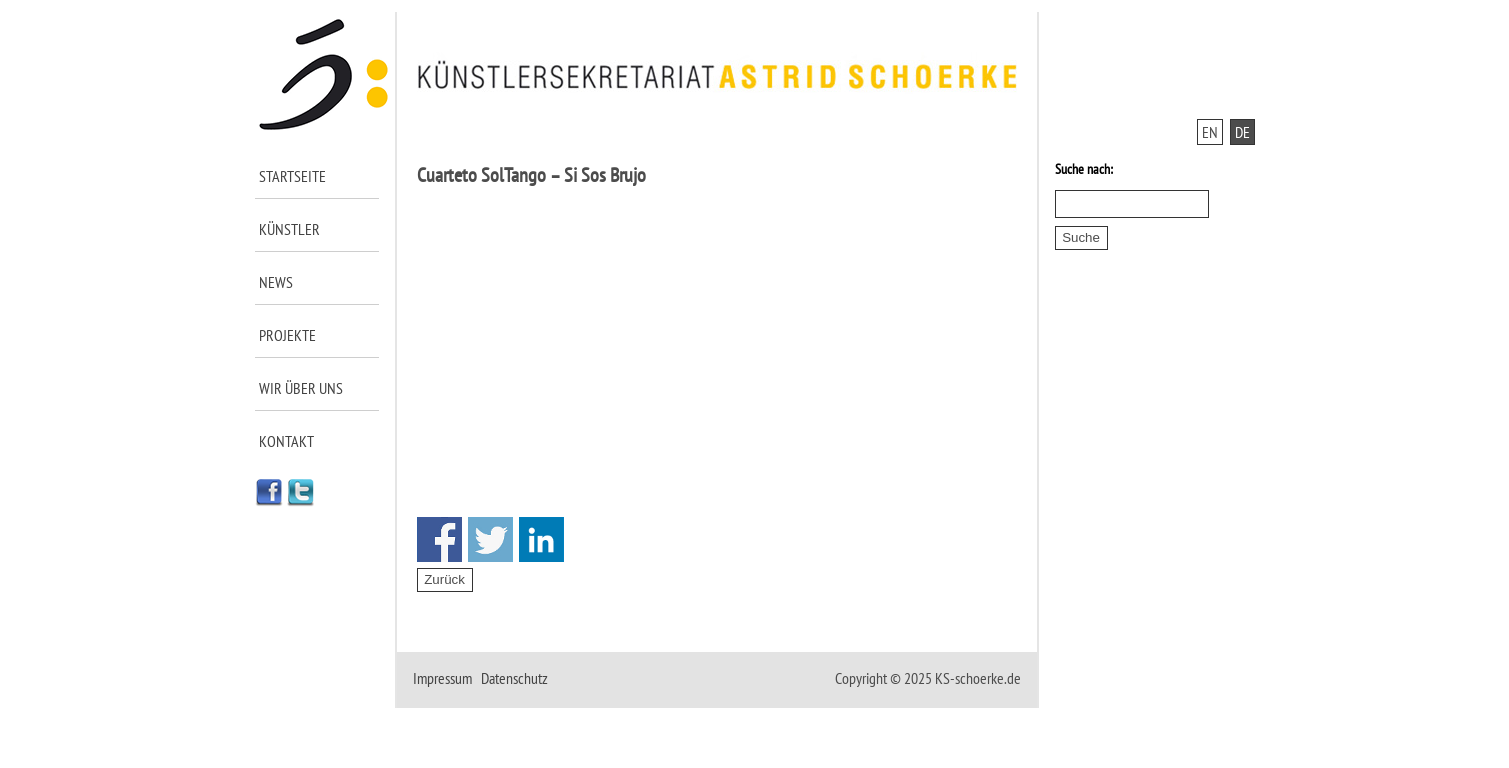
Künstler (289, 229)
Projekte (287, 335)
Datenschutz (514, 678)
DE (1242, 132)
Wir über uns (301, 388)
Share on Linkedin (541, 539)
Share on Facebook (439, 539)
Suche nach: (1084, 169)
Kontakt (286, 441)
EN (1210, 132)
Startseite (292, 176)
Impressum (442, 678)
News (276, 282)
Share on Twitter (490, 539)
